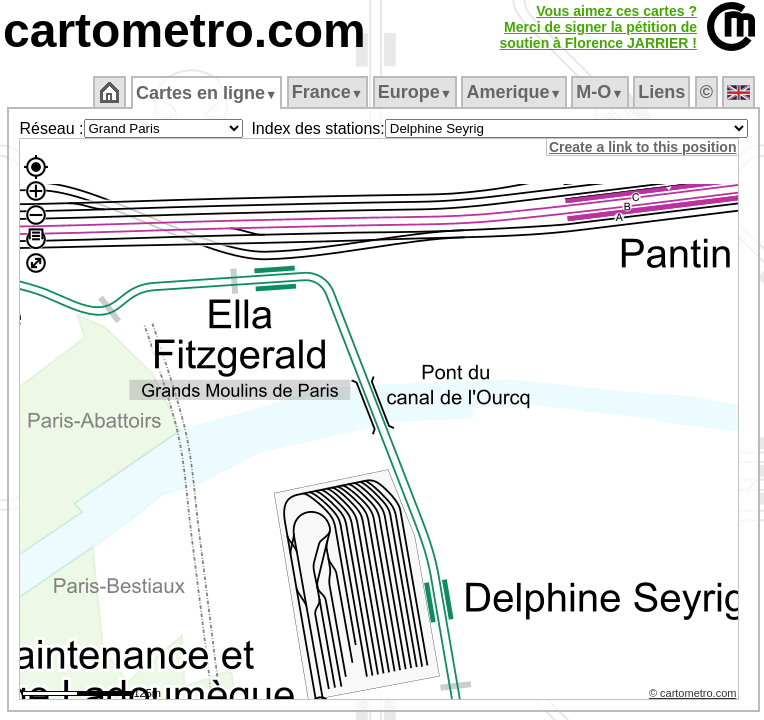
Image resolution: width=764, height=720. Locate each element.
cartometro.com (184, 30)
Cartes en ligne (206, 93)
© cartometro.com (693, 693)
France (327, 92)
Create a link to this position (642, 147)
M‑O (599, 92)
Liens (661, 92)
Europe (415, 92)
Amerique (513, 92)
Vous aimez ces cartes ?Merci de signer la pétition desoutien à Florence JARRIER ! (598, 27)
